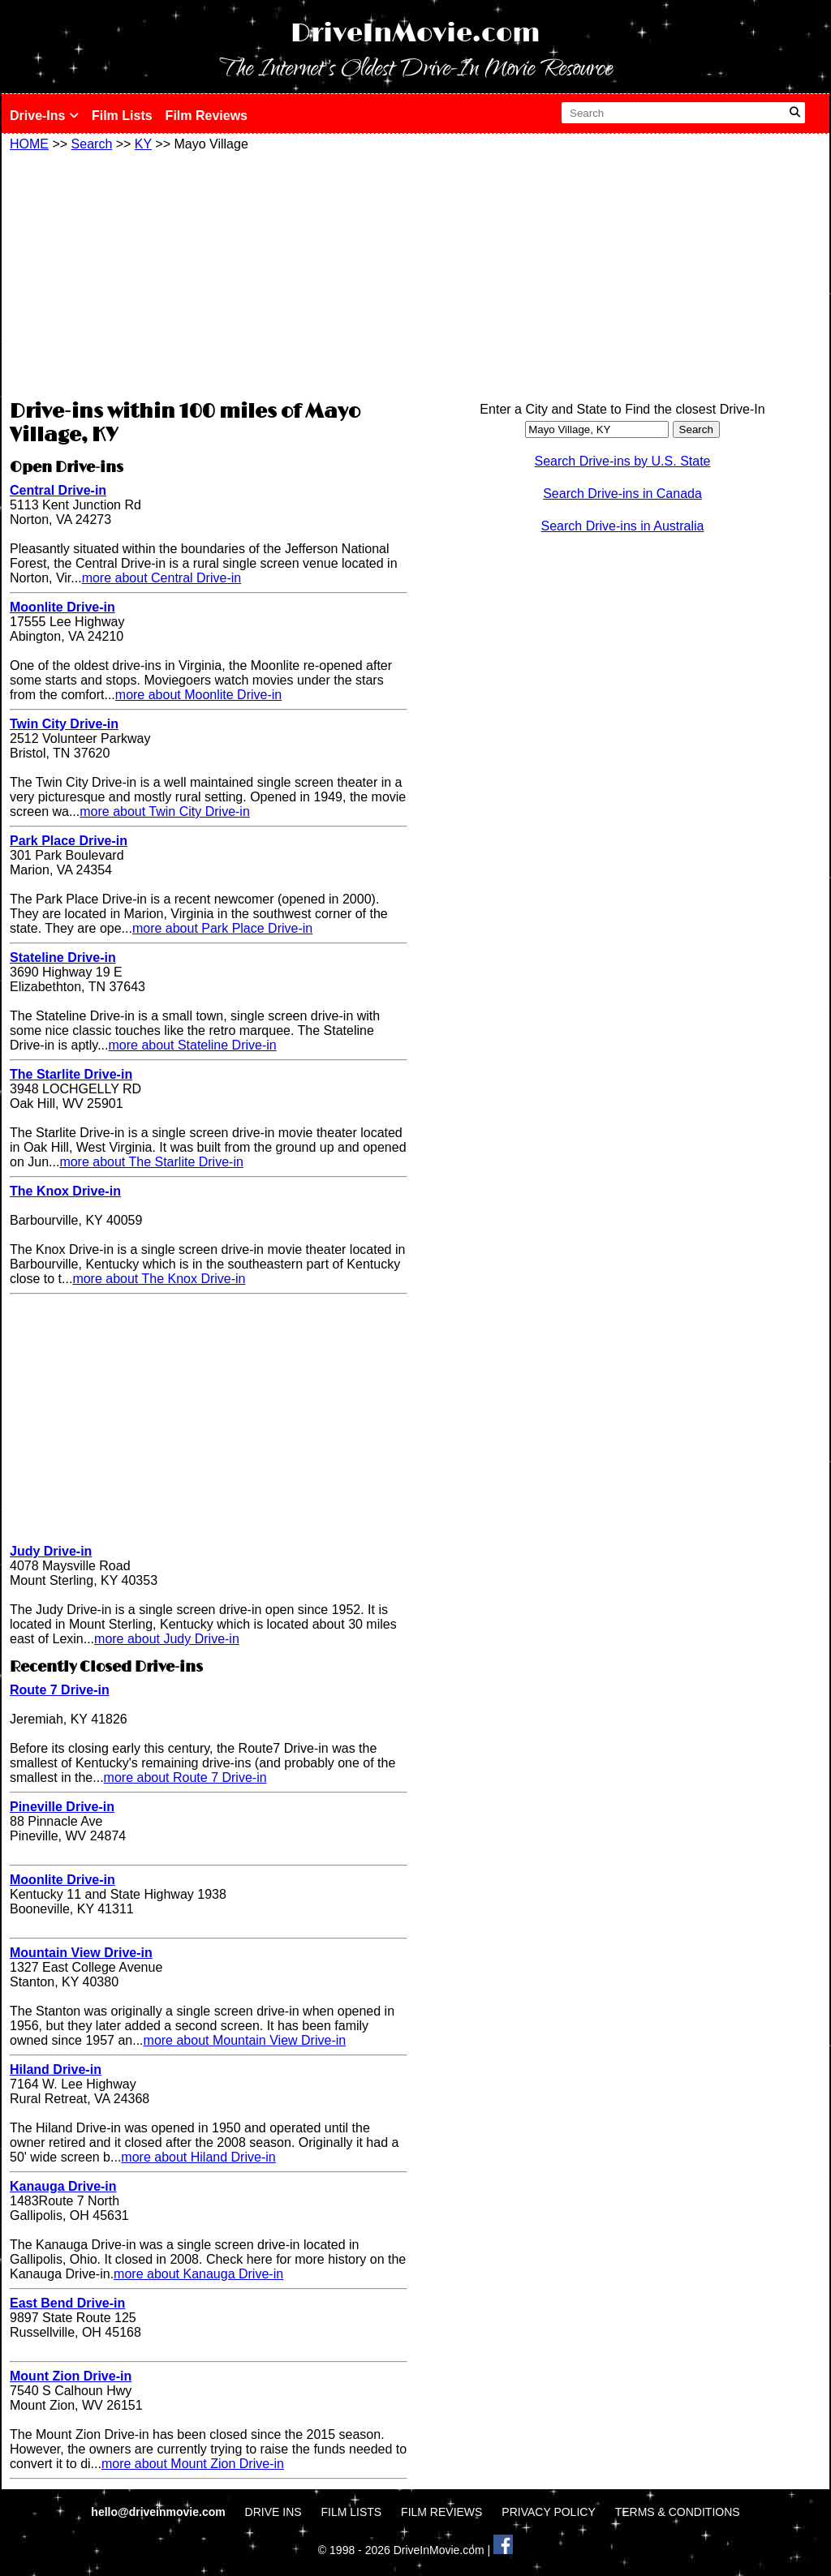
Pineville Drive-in (62, 1807)
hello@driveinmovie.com (159, 2511)
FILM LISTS (351, 2511)
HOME (29, 144)
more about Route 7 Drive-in (185, 1777)
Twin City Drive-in (64, 724)
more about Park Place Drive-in (222, 928)
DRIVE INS (273, 2511)
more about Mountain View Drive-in (245, 2040)
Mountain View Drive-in (81, 1953)
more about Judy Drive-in (166, 1639)
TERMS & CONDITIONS (677, 2511)
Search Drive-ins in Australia (622, 526)
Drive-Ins (44, 115)
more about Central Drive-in (162, 578)
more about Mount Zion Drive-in (192, 2464)
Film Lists (122, 115)
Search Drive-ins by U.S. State (623, 461)
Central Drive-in (58, 490)
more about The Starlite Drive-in (151, 1162)
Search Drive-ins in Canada (622, 493)
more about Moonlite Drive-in (198, 695)
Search (92, 144)
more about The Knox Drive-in (158, 1279)
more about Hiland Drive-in (198, 2157)
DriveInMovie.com (415, 33)
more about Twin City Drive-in (165, 811)
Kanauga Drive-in (63, 2186)
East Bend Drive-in (67, 2303)
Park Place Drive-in (68, 841)
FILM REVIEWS (441, 2511)
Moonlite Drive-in (62, 607)
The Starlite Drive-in (71, 1074)
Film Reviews (207, 115)
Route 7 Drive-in (60, 1690)
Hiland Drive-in (55, 2069)
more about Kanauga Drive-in (198, 2274)
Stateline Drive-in (63, 957)
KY (143, 144)
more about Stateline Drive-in (193, 1045)
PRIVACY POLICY (548, 2511)
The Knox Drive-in (65, 1191)
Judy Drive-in (51, 1551)
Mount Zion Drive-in (70, 2376)
